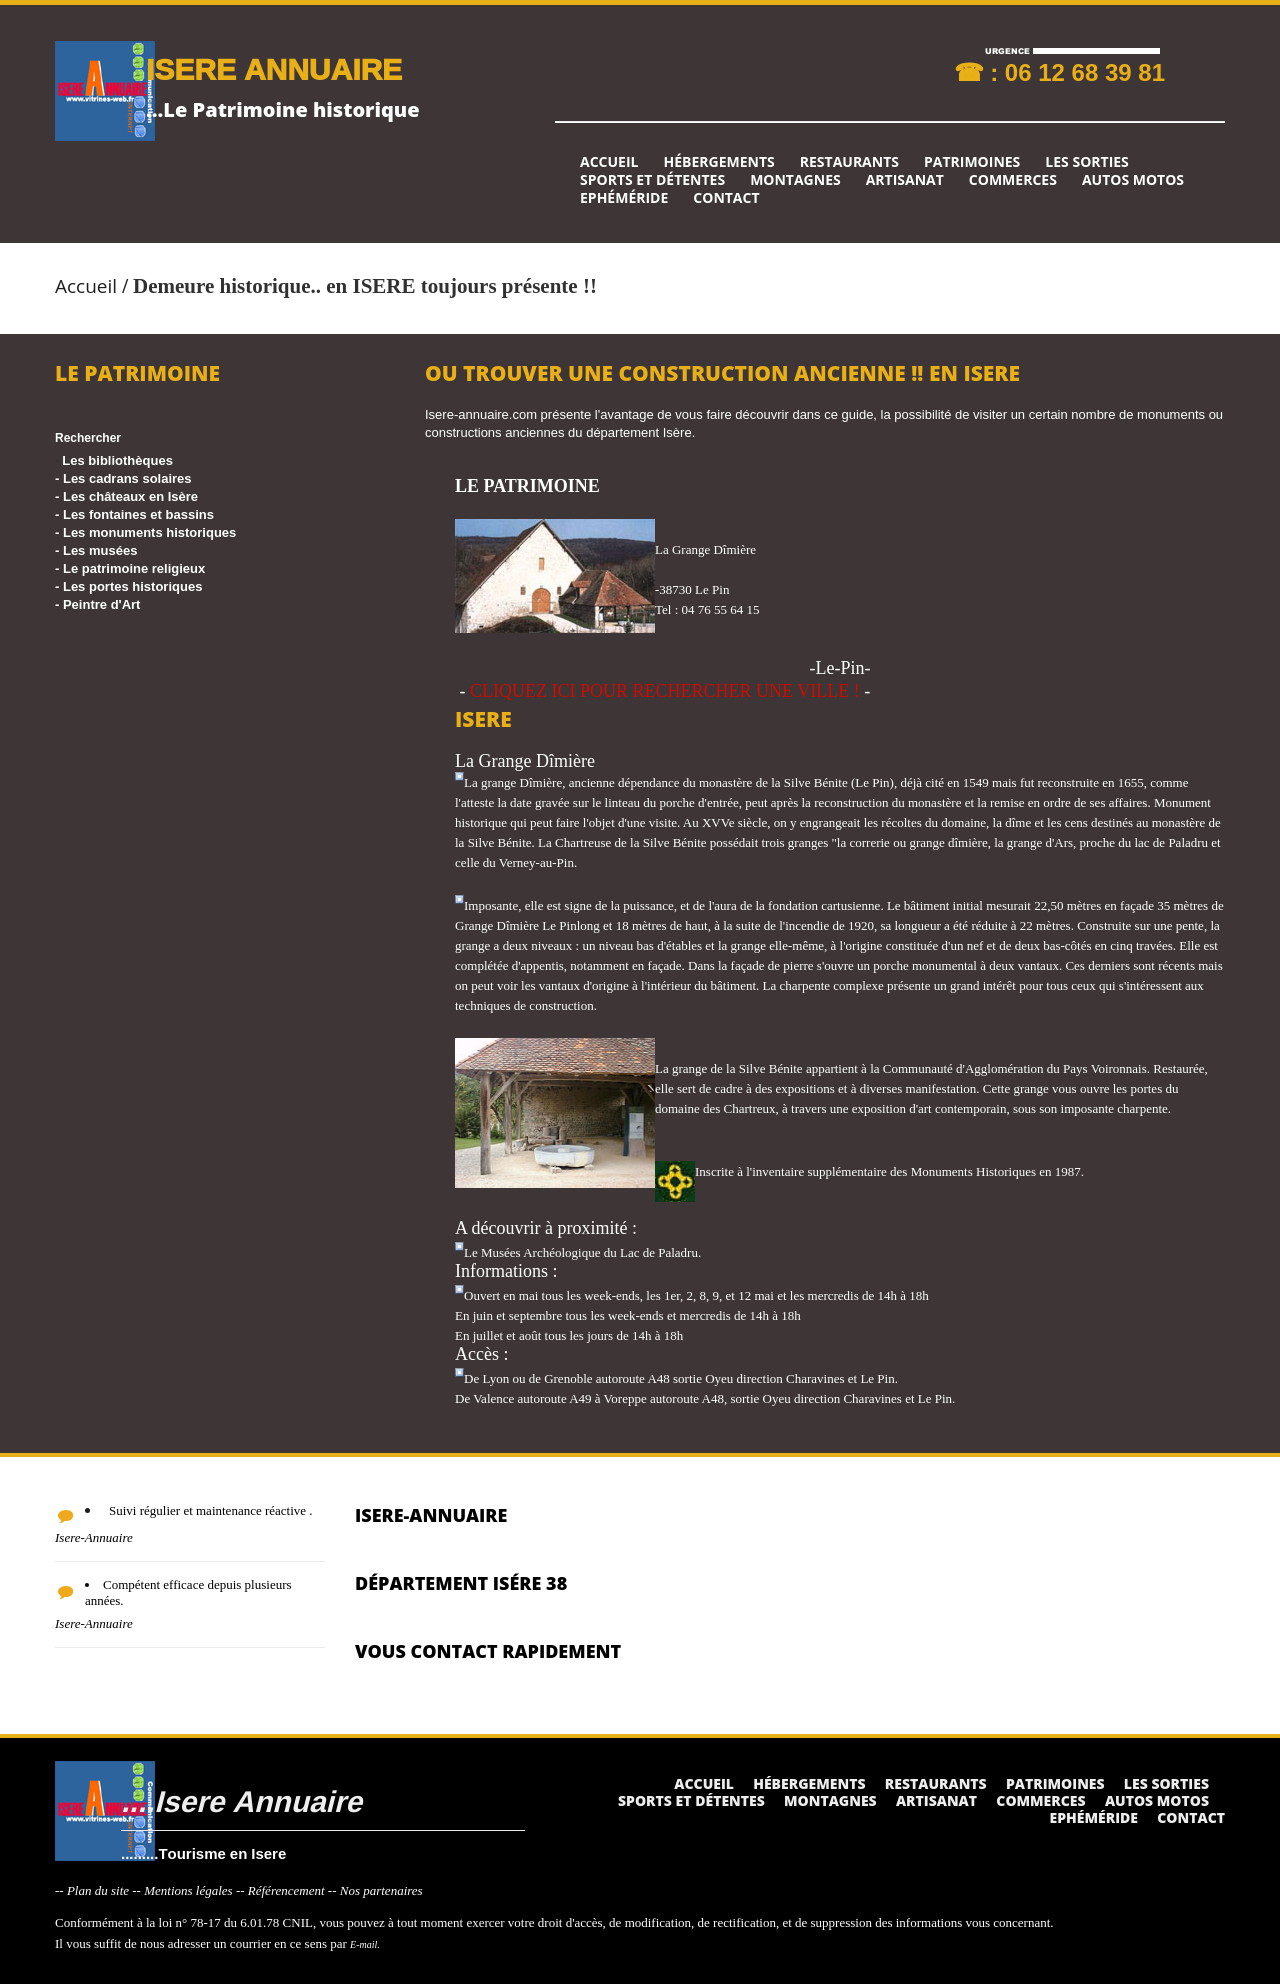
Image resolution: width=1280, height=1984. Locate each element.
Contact (726, 198)
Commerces (1013, 180)
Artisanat (905, 180)
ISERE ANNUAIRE (274, 68)
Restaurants (849, 162)
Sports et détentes (652, 180)
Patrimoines (972, 162)
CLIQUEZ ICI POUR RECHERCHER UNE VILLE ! (665, 691)
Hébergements (718, 162)
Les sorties (1087, 162)
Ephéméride (624, 198)
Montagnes (795, 180)
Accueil (609, 162)
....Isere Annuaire (241, 1800)
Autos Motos (1133, 180)
